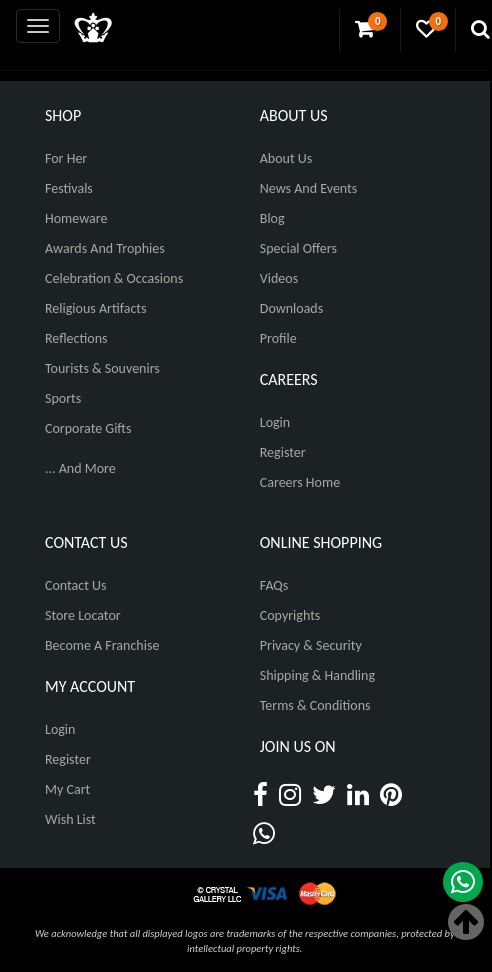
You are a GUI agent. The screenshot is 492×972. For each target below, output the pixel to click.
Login (275, 422)
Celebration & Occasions (114, 278)
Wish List (70, 819)
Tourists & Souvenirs (102, 368)
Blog (272, 218)
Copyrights (290, 615)
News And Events (309, 188)
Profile (278, 338)
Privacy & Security (311, 645)
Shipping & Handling (317, 675)
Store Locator (83, 615)
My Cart (67, 789)
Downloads (291, 308)
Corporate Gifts (88, 428)
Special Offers (298, 248)
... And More (80, 468)
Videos (279, 278)
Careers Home (300, 482)
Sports (63, 398)
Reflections (76, 338)
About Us (286, 158)
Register (283, 452)
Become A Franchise (102, 645)
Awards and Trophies (105, 248)
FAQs (274, 585)
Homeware (76, 218)
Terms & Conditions (315, 705)
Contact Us (76, 585)
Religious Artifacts (96, 308)
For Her (66, 158)
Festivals (69, 188)
